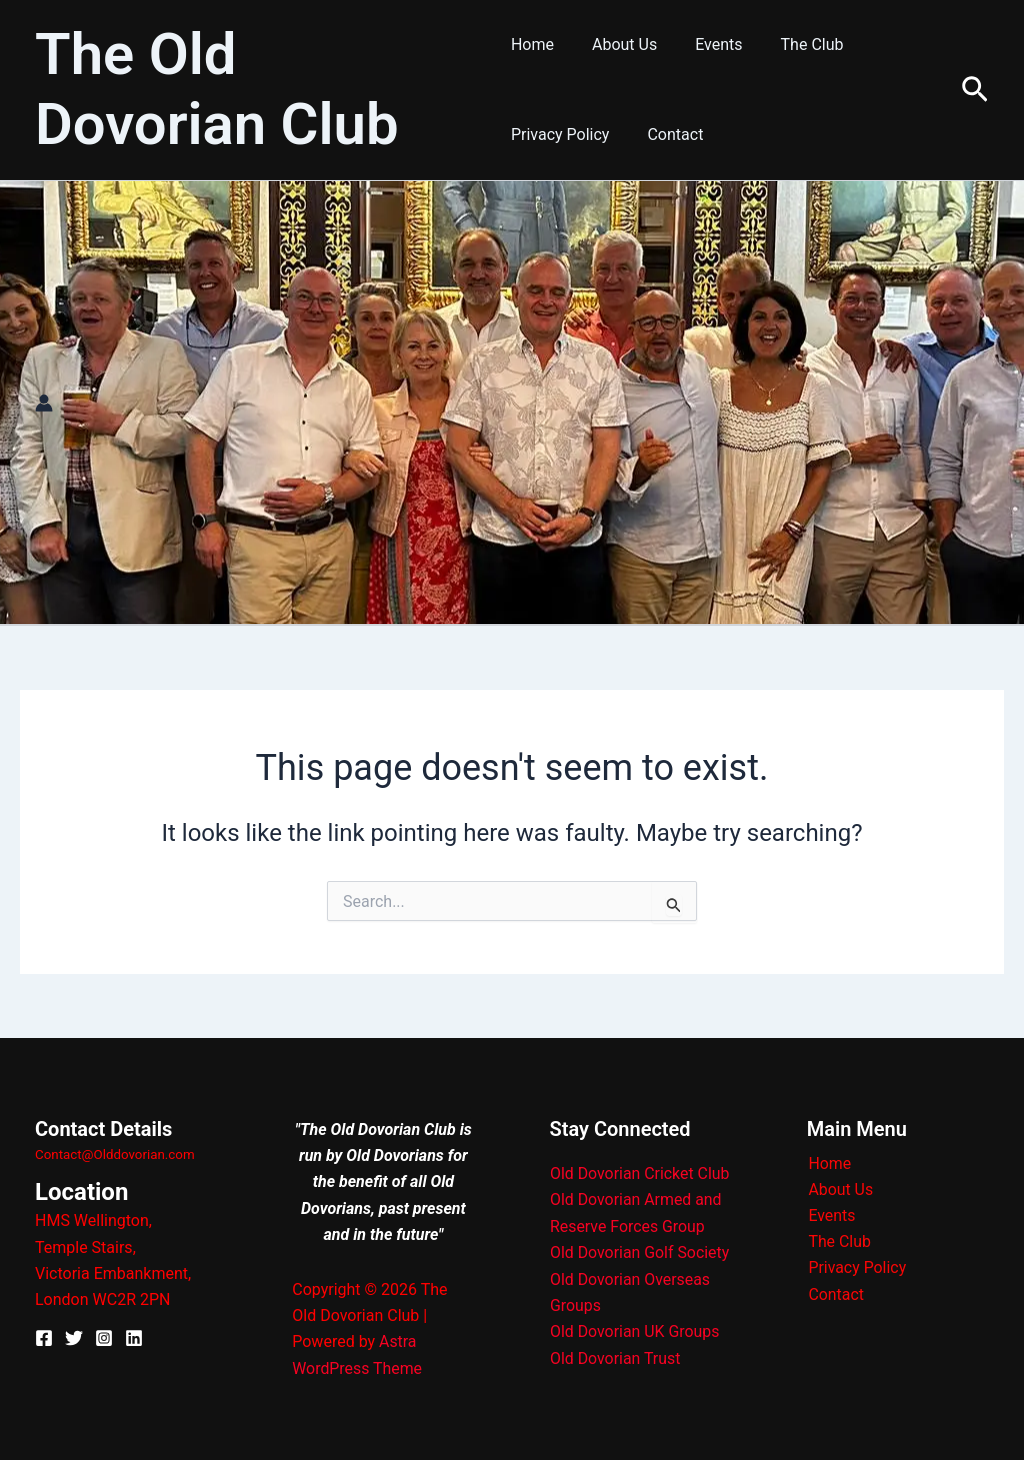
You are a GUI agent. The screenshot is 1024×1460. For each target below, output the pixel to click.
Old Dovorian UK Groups (635, 1331)
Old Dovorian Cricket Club (640, 1173)
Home (532, 44)
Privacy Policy (560, 134)
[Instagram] (104, 1338)
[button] (975, 90)
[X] (74, 1338)
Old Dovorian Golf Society (640, 1252)
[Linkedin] (134, 1338)
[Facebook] (44, 1338)
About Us (618, 44)
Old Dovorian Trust (615, 1357)
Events (706, 44)
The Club (794, 44)
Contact (669, 134)
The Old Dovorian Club (217, 89)
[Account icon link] (44, 403)
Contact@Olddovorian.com (115, 1154)
